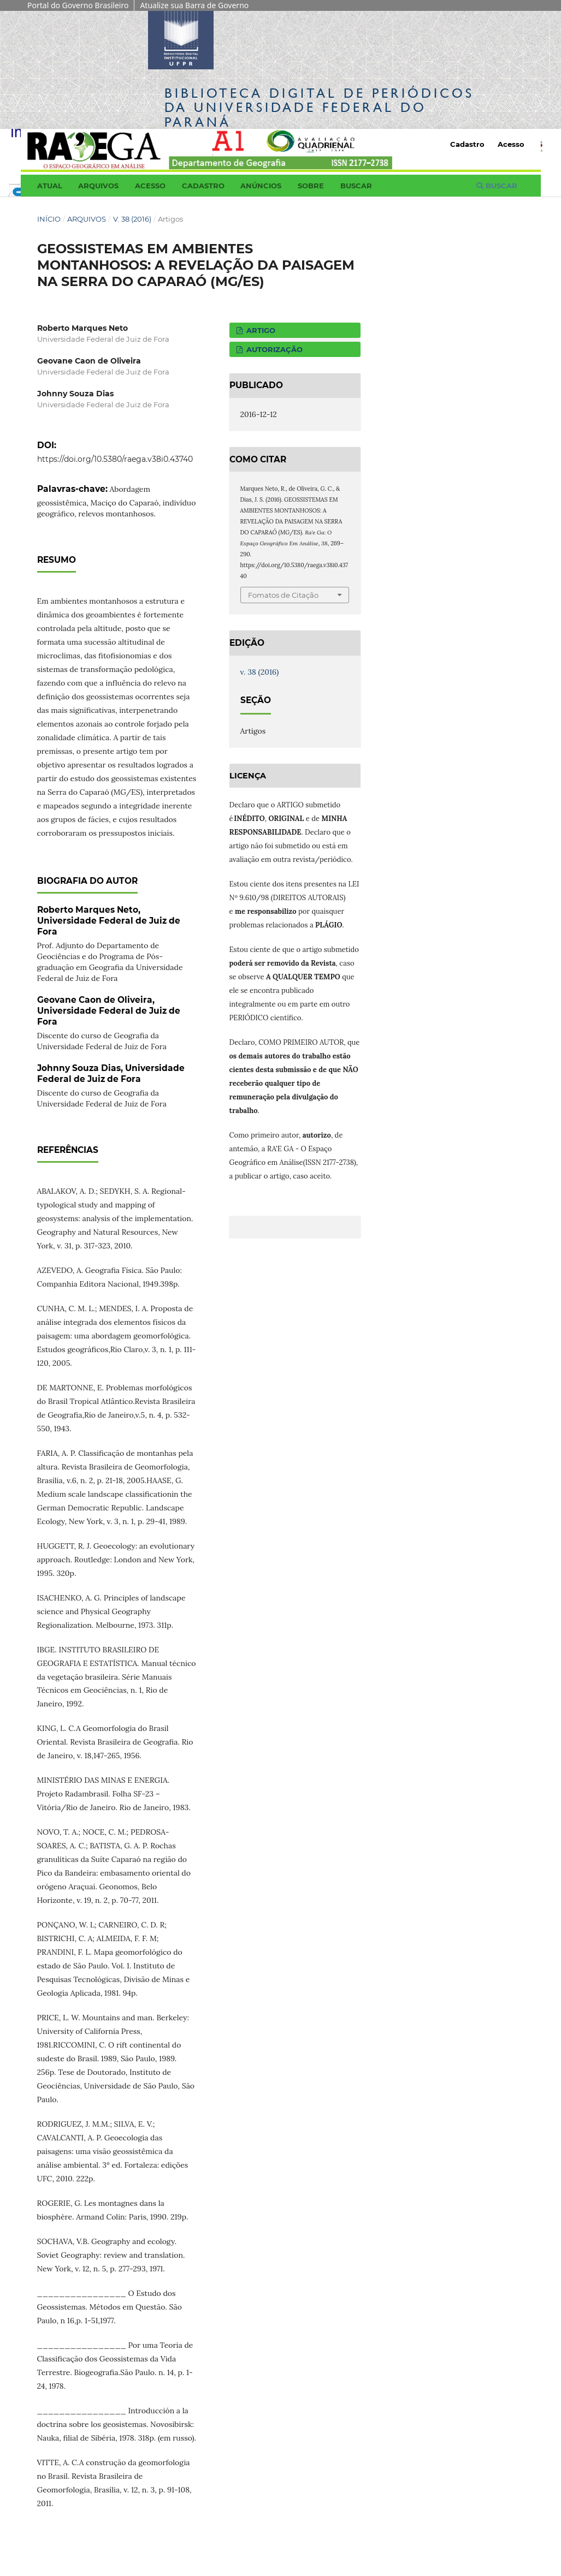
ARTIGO (259, 330)
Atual (49, 185)
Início (49, 219)
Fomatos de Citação (283, 595)
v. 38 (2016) (132, 219)
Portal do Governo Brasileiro (77, 5)
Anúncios (260, 185)
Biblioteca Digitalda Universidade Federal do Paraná (319, 107)
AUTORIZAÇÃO (273, 349)
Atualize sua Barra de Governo (194, 5)
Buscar (356, 185)
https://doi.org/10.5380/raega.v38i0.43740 (115, 459)
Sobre (311, 185)
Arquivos (98, 185)
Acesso (150, 185)
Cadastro (203, 185)
